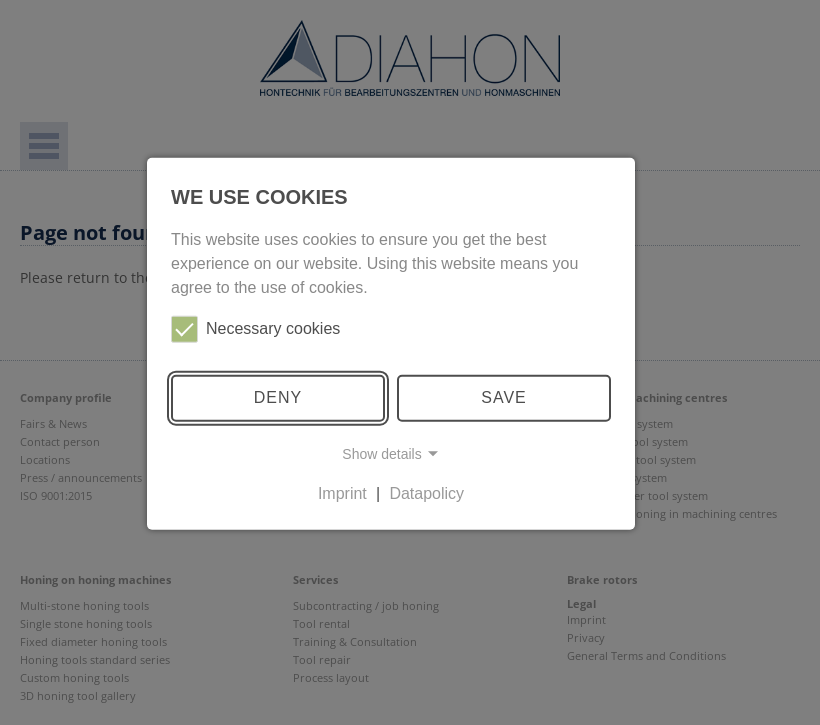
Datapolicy (426, 493)
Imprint (342, 493)
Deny (278, 397)
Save (504, 397)
